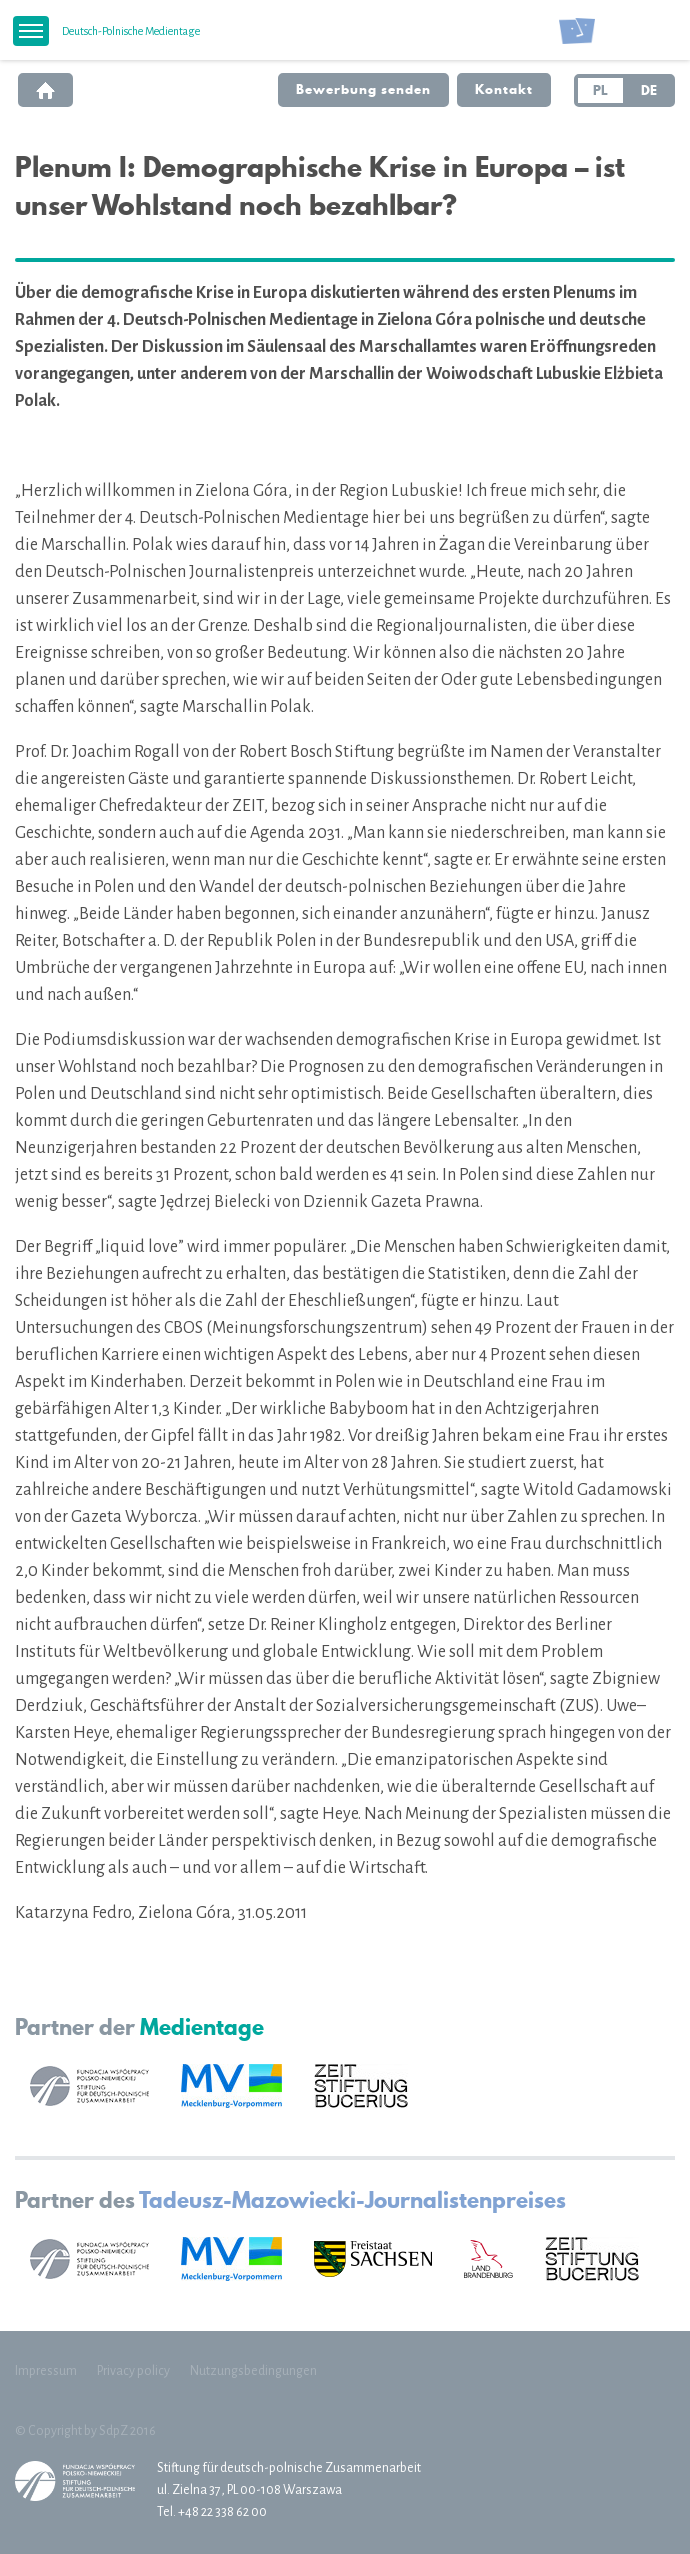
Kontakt (504, 89)
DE (649, 90)
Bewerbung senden (363, 89)
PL (600, 90)
